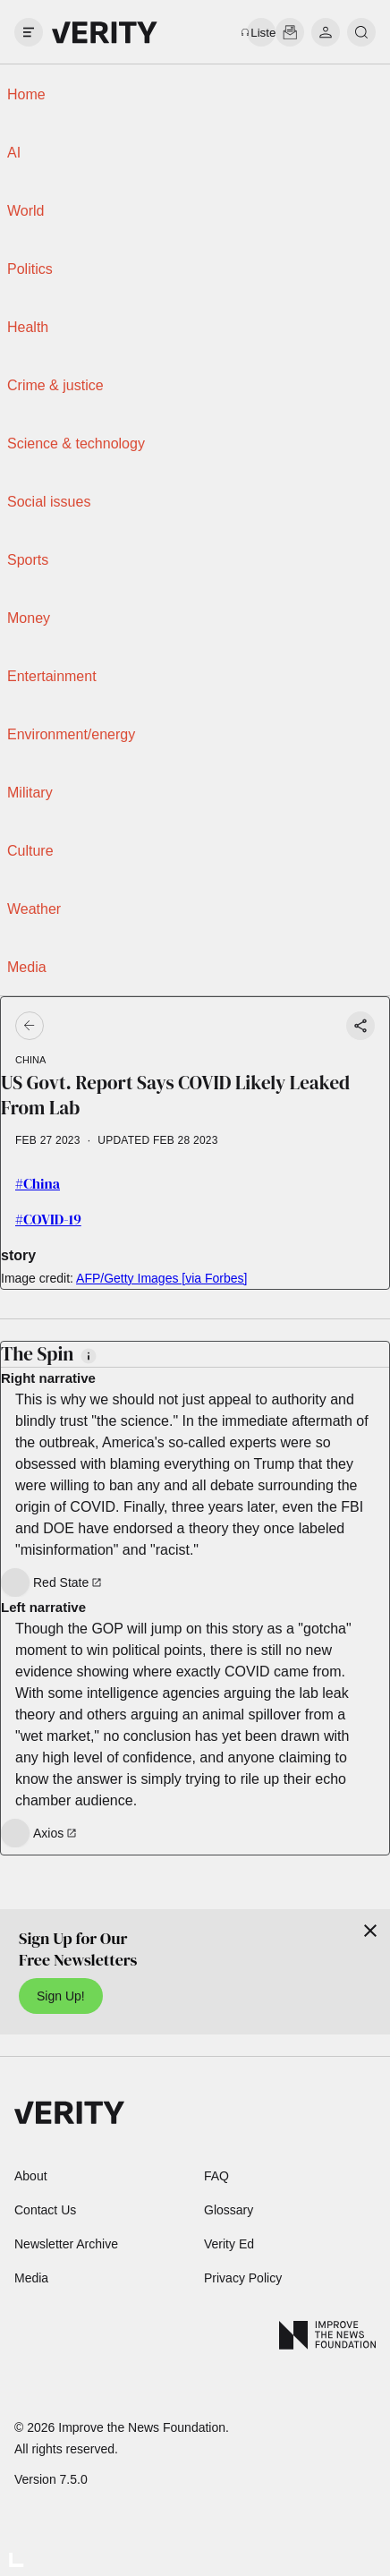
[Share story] (360, 1025)
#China (37, 1183)
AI (14, 152)
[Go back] (112, 1025)
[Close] (370, 1930)
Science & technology (76, 443)
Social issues (48, 501)
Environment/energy (71, 734)
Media (27, 967)
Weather (34, 909)
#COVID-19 (48, 1219)
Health (27, 327)
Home (26, 94)
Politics (30, 269)
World (26, 210)
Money (28, 618)
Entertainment (52, 676)
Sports (27, 559)
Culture (30, 850)
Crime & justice (55, 385)
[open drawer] (28, 32)
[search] (361, 32)
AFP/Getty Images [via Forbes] (161, 1278)
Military (30, 792)
